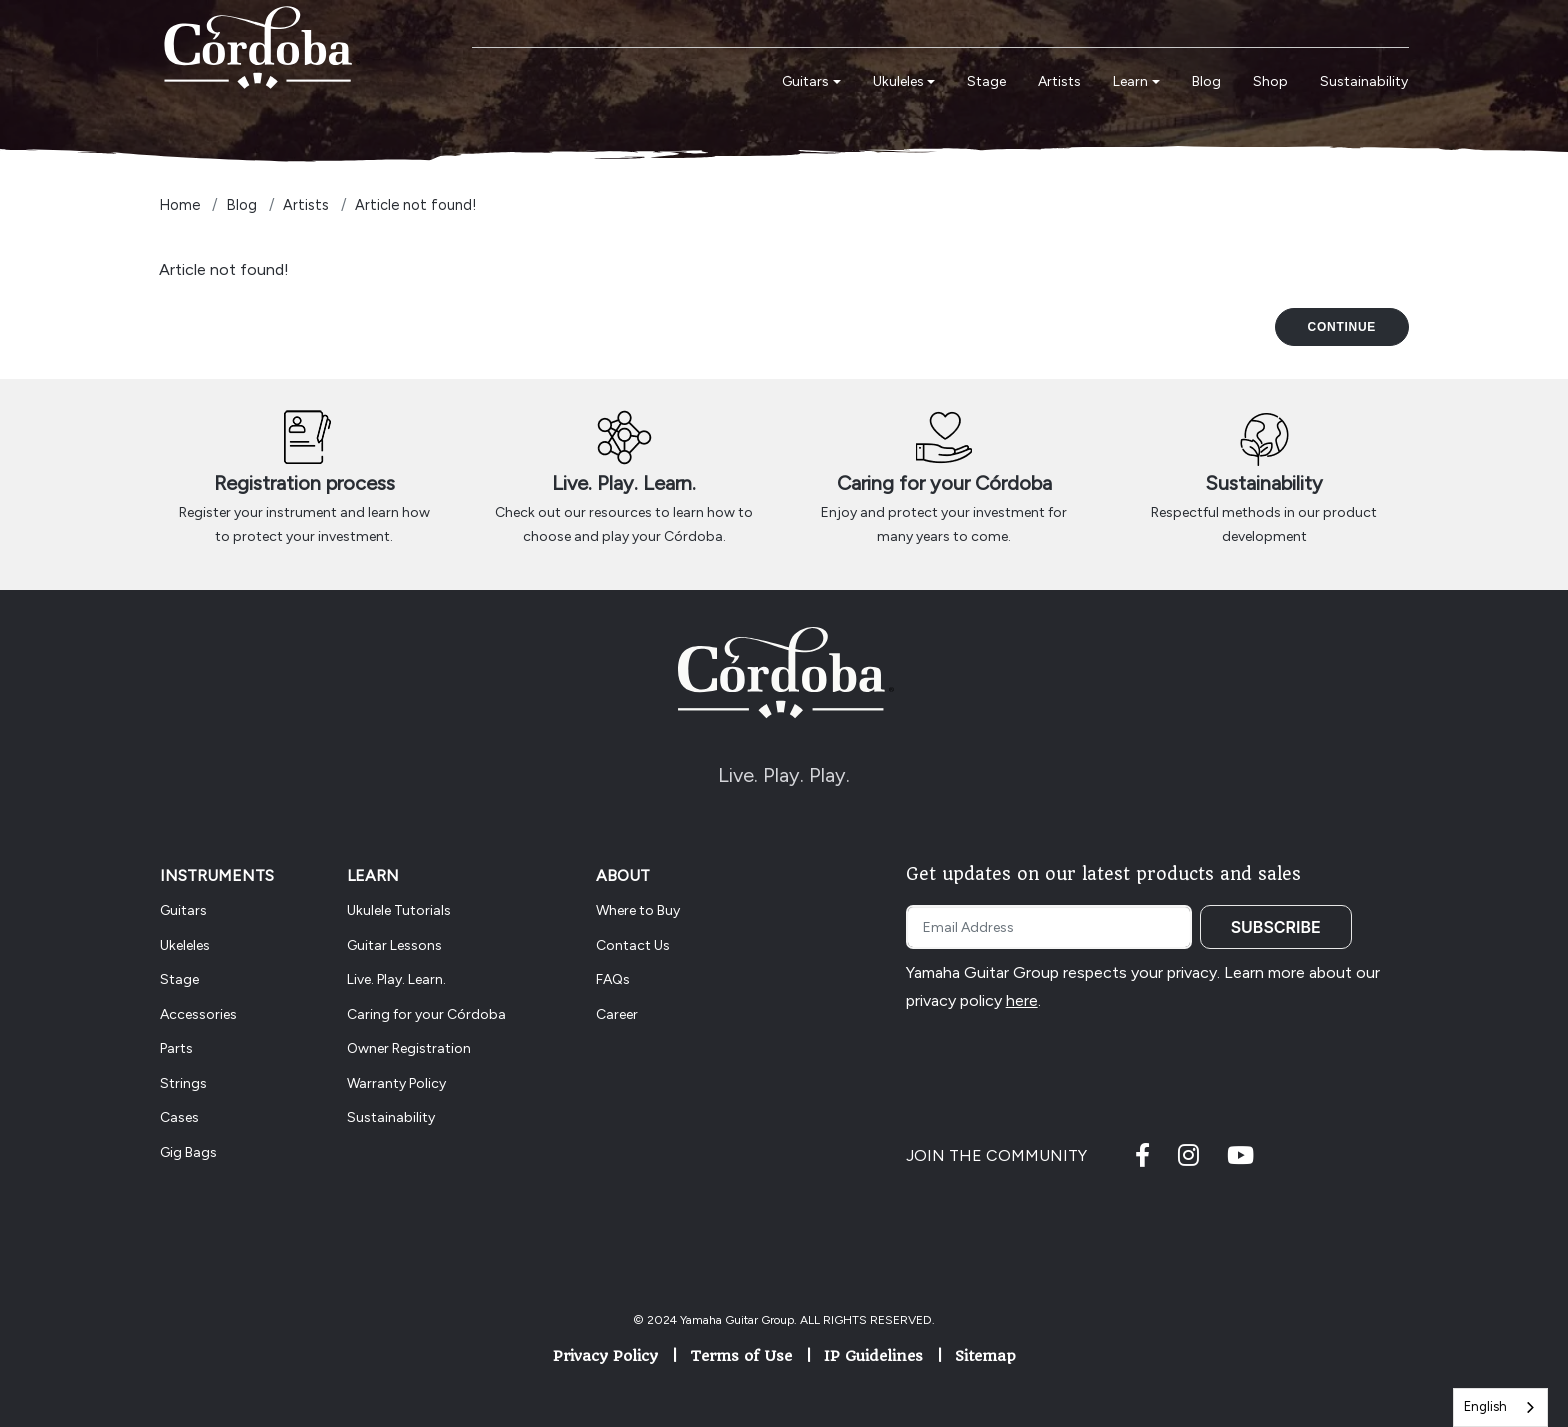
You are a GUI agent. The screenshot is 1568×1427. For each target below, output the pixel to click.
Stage (179, 979)
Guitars (183, 910)
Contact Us (633, 945)
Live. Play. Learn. (624, 483)
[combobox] (1500, 1407)
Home (179, 205)
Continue (1342, 327)
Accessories (198, 1014)
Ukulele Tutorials (399, 910)
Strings (183, 1083)
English (1485, 1406)
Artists (306, 205)
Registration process (304, 483)
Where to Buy (638, 910)
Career (617, 1014)
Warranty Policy (396, 1083)
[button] (811, 82)
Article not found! (416, 205)
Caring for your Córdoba (944, 483)
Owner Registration (409, 1048)
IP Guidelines (873, 1356)
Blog (241, 205)
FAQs (613, 979)
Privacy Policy (605, 1356)
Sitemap (985, 1356)
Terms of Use (741, 1356)
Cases (179, 1117)
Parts (176, 1048)
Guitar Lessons (394, 945)
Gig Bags (188, 1152)
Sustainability (1264, 483)
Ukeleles (185, 945)
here (1022, 1000)
